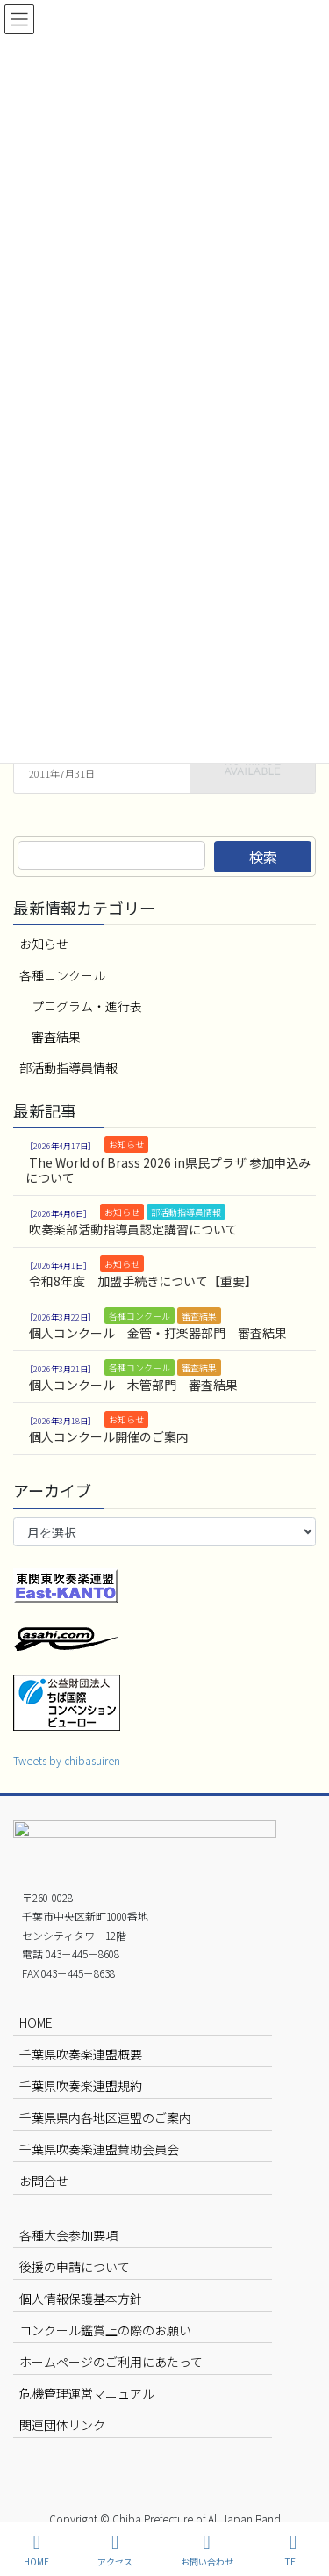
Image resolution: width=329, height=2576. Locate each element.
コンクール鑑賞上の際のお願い (105, 2330)
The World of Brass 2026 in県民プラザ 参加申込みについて (168, 1170)
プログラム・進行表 (87, 1006)
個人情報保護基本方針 (80, 2298)
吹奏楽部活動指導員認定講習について (133, 1229)
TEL (293, 2550)
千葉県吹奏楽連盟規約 (80, 2086)
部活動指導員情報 (68, 1067)
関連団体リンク (62, 2425)
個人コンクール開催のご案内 (109, 1436)
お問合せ (43, 2180)
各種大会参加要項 (68, 2235)
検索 (263, 856)
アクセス (114, 2550)
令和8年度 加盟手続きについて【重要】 (143, 1281)
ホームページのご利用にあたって (111, 2361)
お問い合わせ (207, 2550)
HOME (36, 2022)
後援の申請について (74, 2267)
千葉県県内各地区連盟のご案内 (105, 2117)
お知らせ (43, 943)
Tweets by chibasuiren (66, 1760)
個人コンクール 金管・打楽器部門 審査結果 (158, 1333)
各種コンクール (62, 975)
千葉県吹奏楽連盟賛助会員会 (99, 2149)
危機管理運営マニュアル (86, 2393)
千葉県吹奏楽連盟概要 (80, 2054)
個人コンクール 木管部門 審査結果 (133, 1384)
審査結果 (56, 1037)
